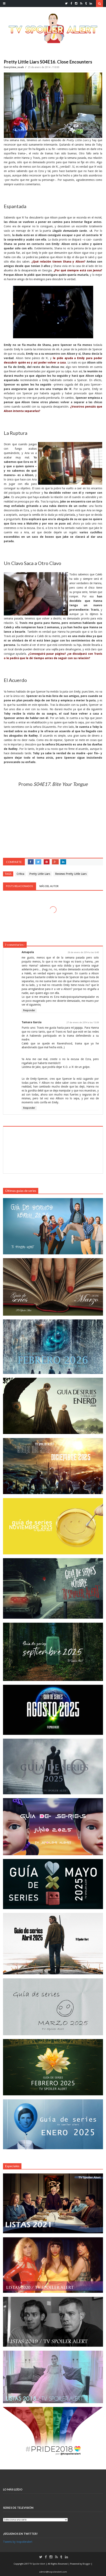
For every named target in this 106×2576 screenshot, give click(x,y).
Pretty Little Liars (39, 873)
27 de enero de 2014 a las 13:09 (83, 1022)
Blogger (87, 2564)
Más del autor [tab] (49, 886)
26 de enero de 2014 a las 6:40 (83, 952)
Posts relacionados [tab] (19, 886)
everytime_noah (14, 67)
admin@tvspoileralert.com (53, 2572)
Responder (29, 1010)
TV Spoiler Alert (38, 2564)
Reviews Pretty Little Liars (71, 873)
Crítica (20, 873)
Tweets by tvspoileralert (17, 2541)
